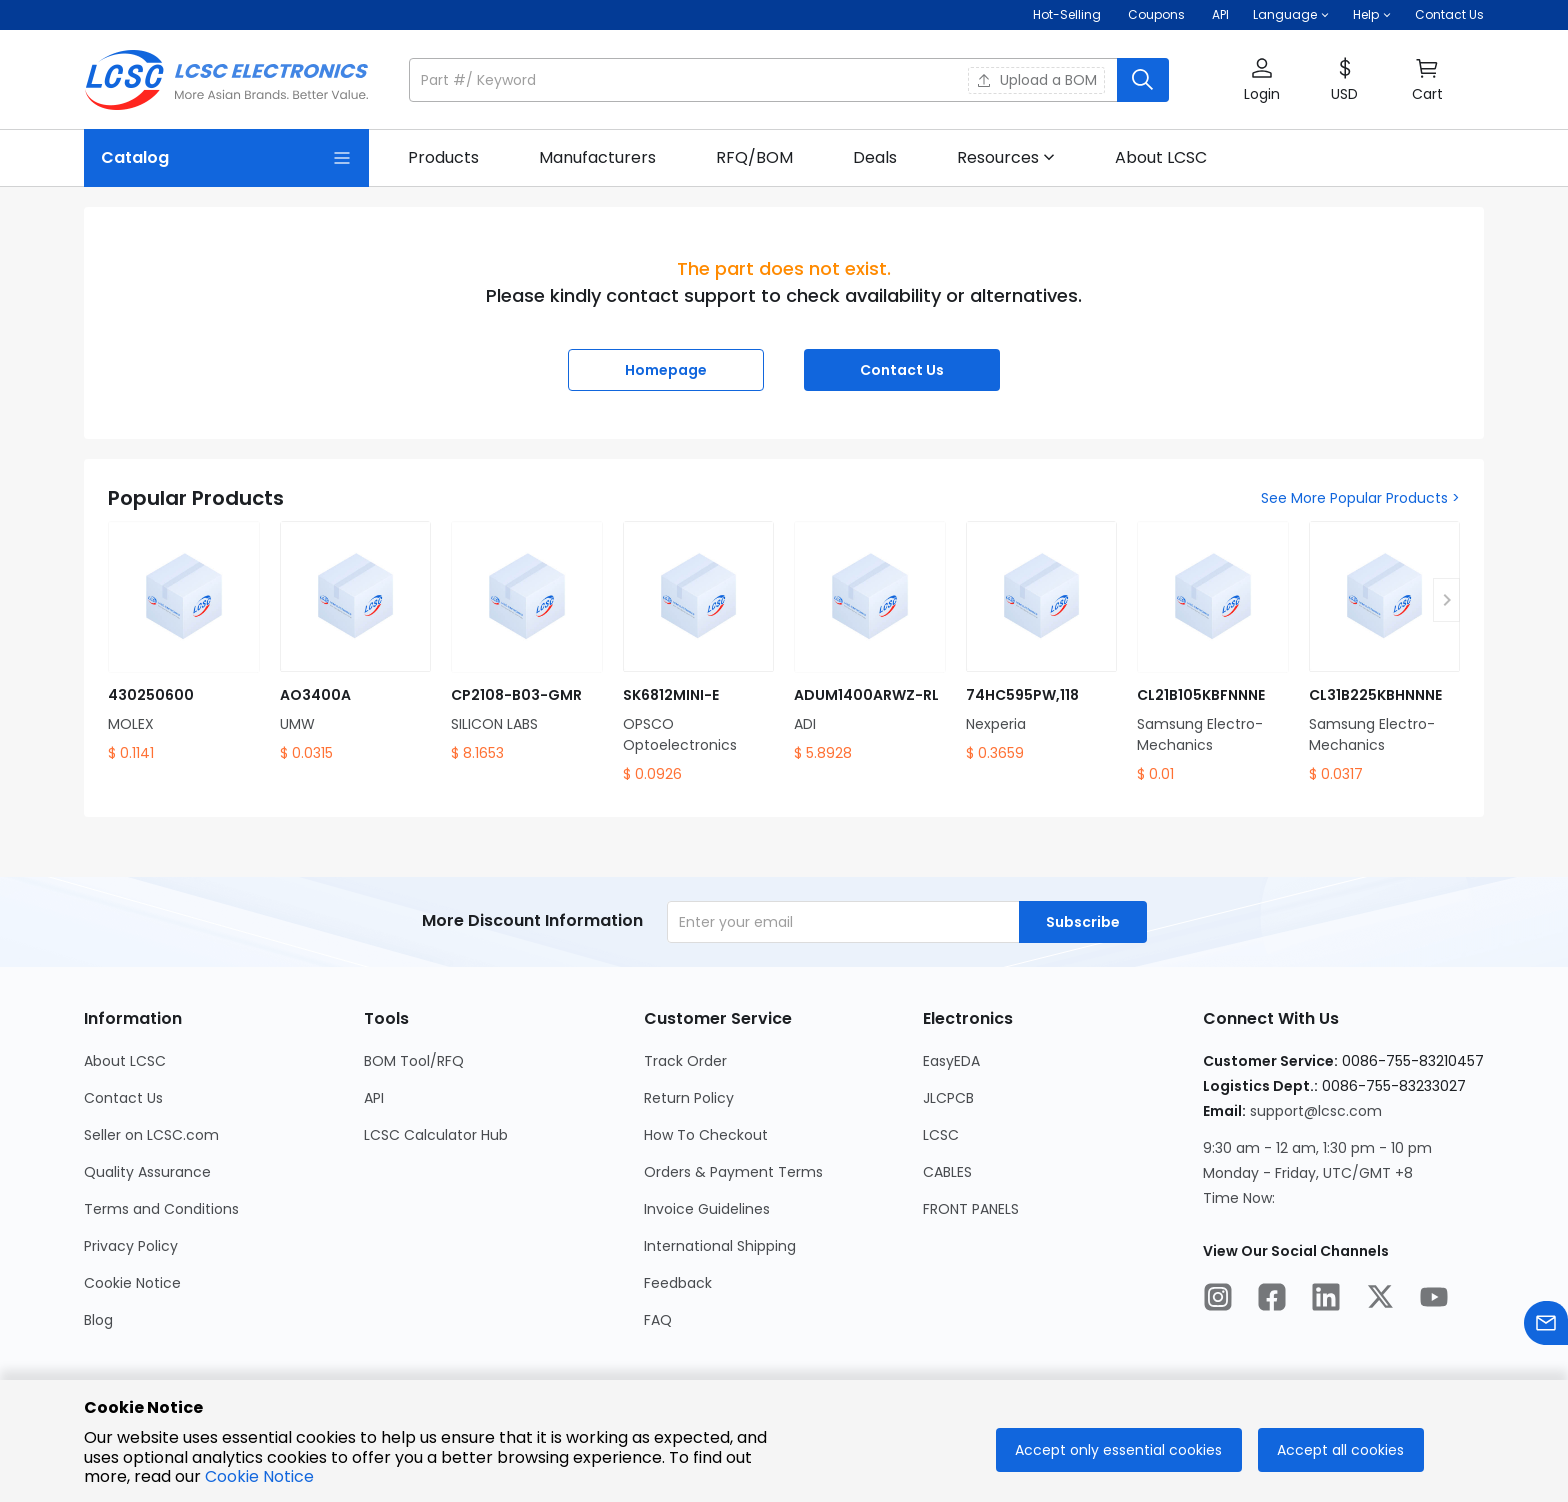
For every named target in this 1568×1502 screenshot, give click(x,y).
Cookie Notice (259, 1476)
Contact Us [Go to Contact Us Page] (123, 1098)
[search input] (765, 80)
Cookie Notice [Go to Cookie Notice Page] (132, 1283)
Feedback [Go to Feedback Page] (678, 1283)
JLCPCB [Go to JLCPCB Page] (948, 1098)
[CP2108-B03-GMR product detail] (527, 642)
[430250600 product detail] (184, 642)
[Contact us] (1546, 1326)
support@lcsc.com (1316, 1111)
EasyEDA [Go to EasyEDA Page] (951, 1061)
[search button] (1143, 80)
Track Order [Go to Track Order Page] (685, 1061)
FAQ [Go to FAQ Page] (658, 1320)
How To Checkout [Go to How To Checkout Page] (706, 1135)
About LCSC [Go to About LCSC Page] (125, 1061)
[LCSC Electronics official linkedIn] (1326, 1300)
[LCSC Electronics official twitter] (1380, 1300)
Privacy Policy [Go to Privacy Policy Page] (131, 1246)
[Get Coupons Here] (1156, 15)
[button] (1291, 15)
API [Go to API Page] (374, 1098)
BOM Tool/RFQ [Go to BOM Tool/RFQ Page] (414, 1061)
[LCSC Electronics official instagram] (1218, 1300)
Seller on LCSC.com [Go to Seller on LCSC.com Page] (151, 1135)
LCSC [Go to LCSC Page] (941, 1135)
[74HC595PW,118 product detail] (1042, 642)
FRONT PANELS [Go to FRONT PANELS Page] (971, 1209)
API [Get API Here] (1220, 14)
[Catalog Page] (226, 158)
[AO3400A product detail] (356, 642)
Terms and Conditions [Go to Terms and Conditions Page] (161, 1209)
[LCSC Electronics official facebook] (1272, 1300)
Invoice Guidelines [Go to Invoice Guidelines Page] (707, 1209)
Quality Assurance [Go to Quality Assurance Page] (147, 1172)
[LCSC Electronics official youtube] (1434, 1300)
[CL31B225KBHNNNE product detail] (1385, 653)
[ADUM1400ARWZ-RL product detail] (870, 642)
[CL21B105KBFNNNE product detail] (1213, 653)
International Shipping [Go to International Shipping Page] (720, 1246)
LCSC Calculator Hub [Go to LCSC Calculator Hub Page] (436, 1135)
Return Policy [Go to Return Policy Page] (689, 1098)
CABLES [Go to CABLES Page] (947, 1172)
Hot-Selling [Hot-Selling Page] (1068, 14)
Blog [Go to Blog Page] (98, 1320)
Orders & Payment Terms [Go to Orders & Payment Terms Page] (733, 1172)
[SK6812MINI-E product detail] (699, 653)
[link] (443, 158)
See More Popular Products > (1360, 498)
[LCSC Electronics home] (226, 80)
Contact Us (1449, 14)
